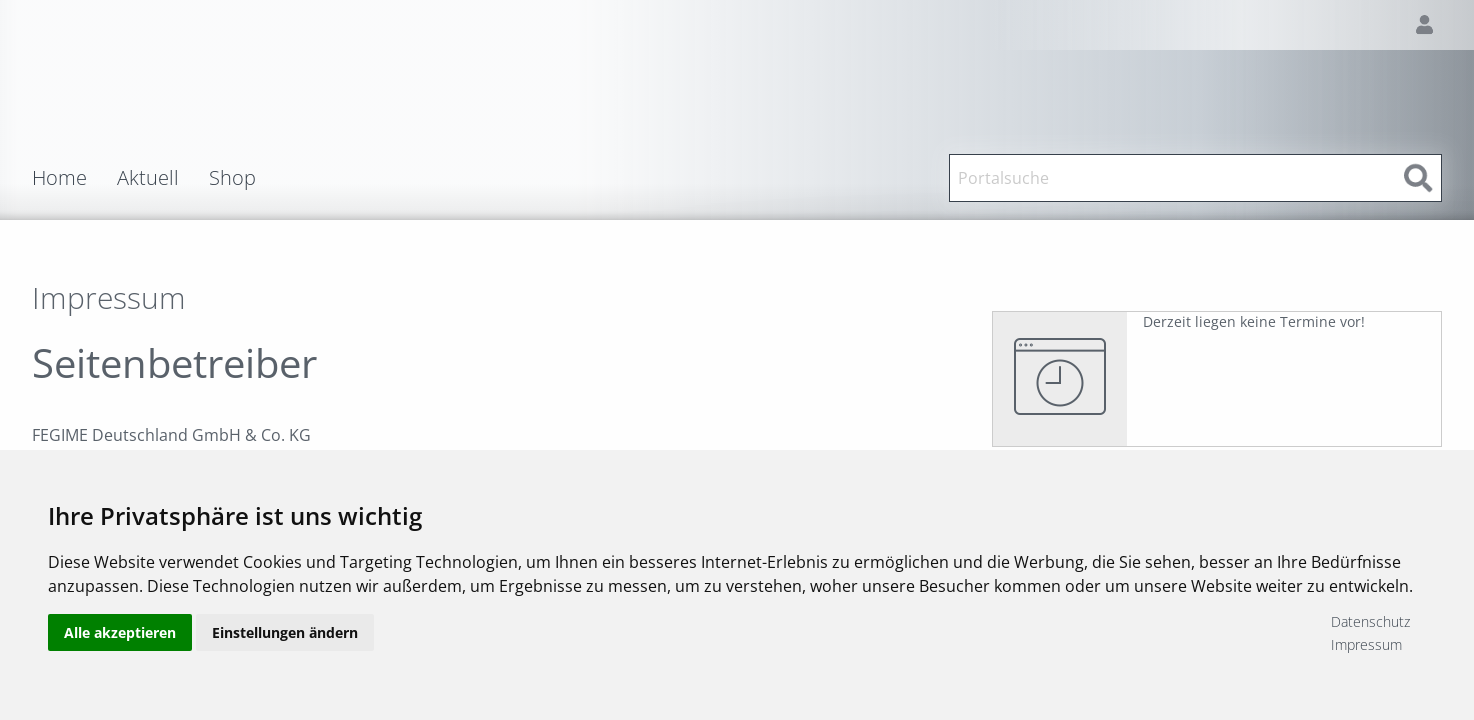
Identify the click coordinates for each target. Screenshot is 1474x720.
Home (59, 178)
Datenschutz (1370, 621)
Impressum (1366, 644)
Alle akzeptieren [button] (120, 632)
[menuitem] (74, 178)
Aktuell (148, 178)
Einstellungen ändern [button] (285, 632)
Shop (232, 178)
